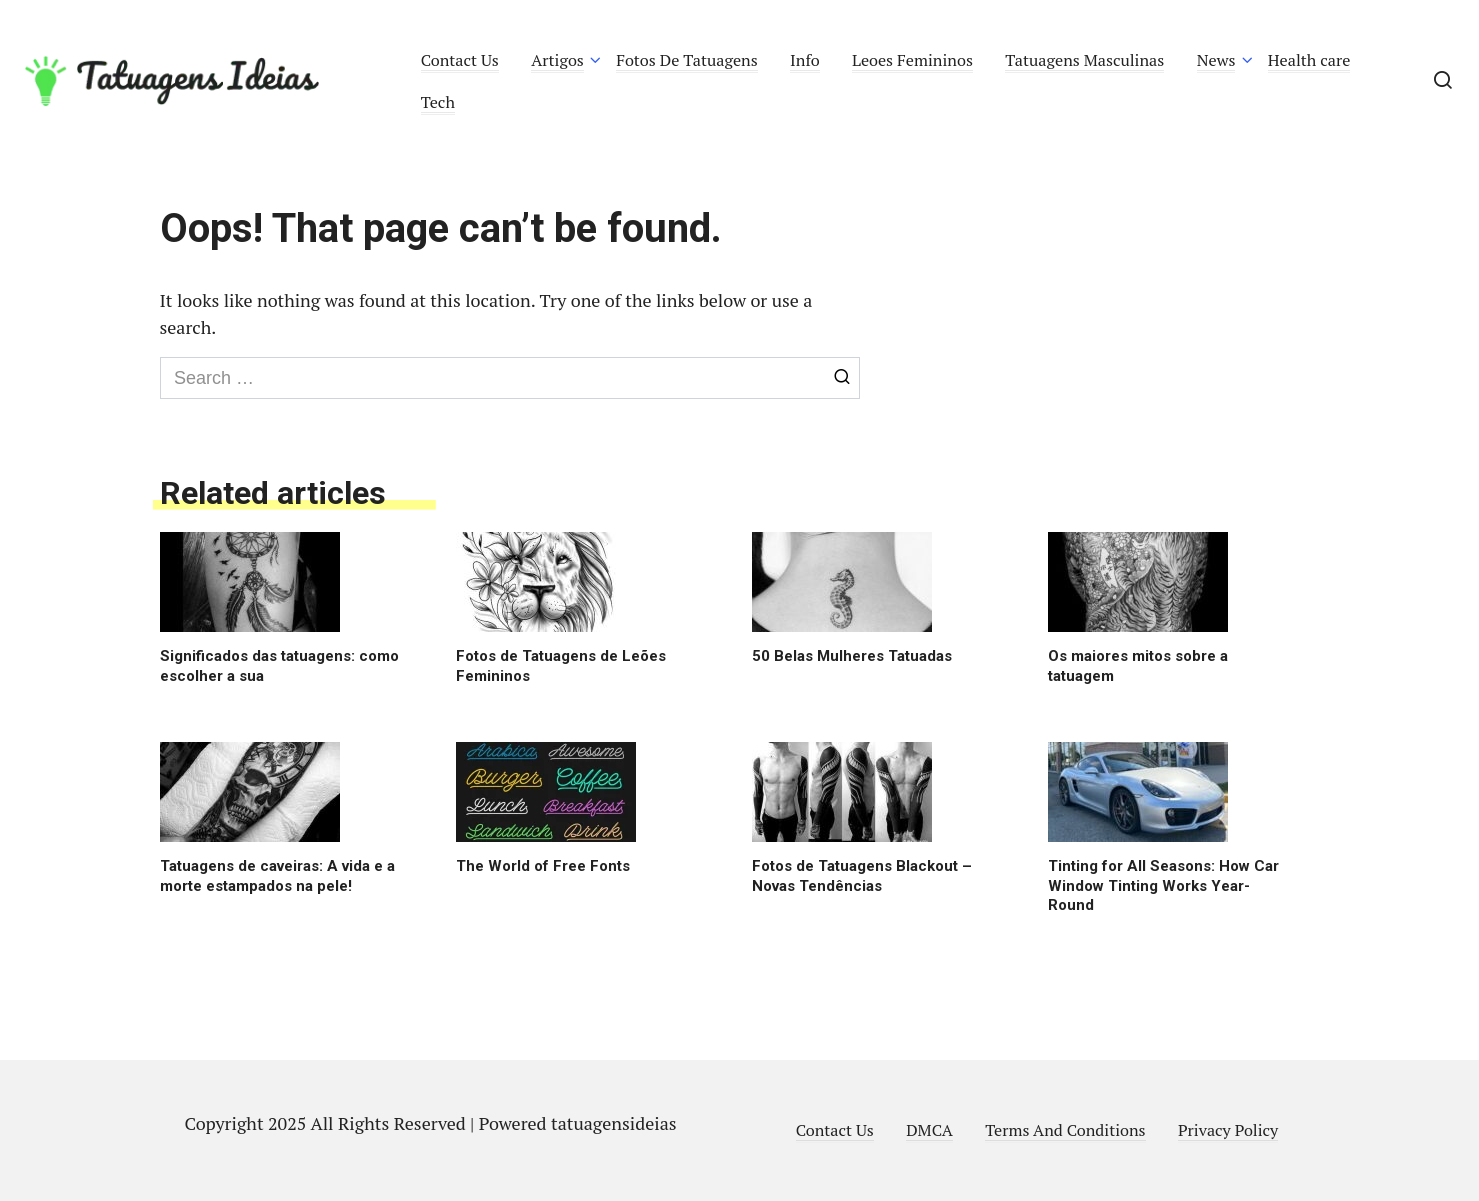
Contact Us (460, 60)
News (1216, 60)
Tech (438, 102)
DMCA (929, 1130)
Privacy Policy (1228, 1130)
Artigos (557, 60)
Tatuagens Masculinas (1084, 60)
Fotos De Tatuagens (686, 60)
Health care (1309, 60)
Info (805, 60)
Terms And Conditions (1065, 1130)
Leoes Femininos (912, 60)
